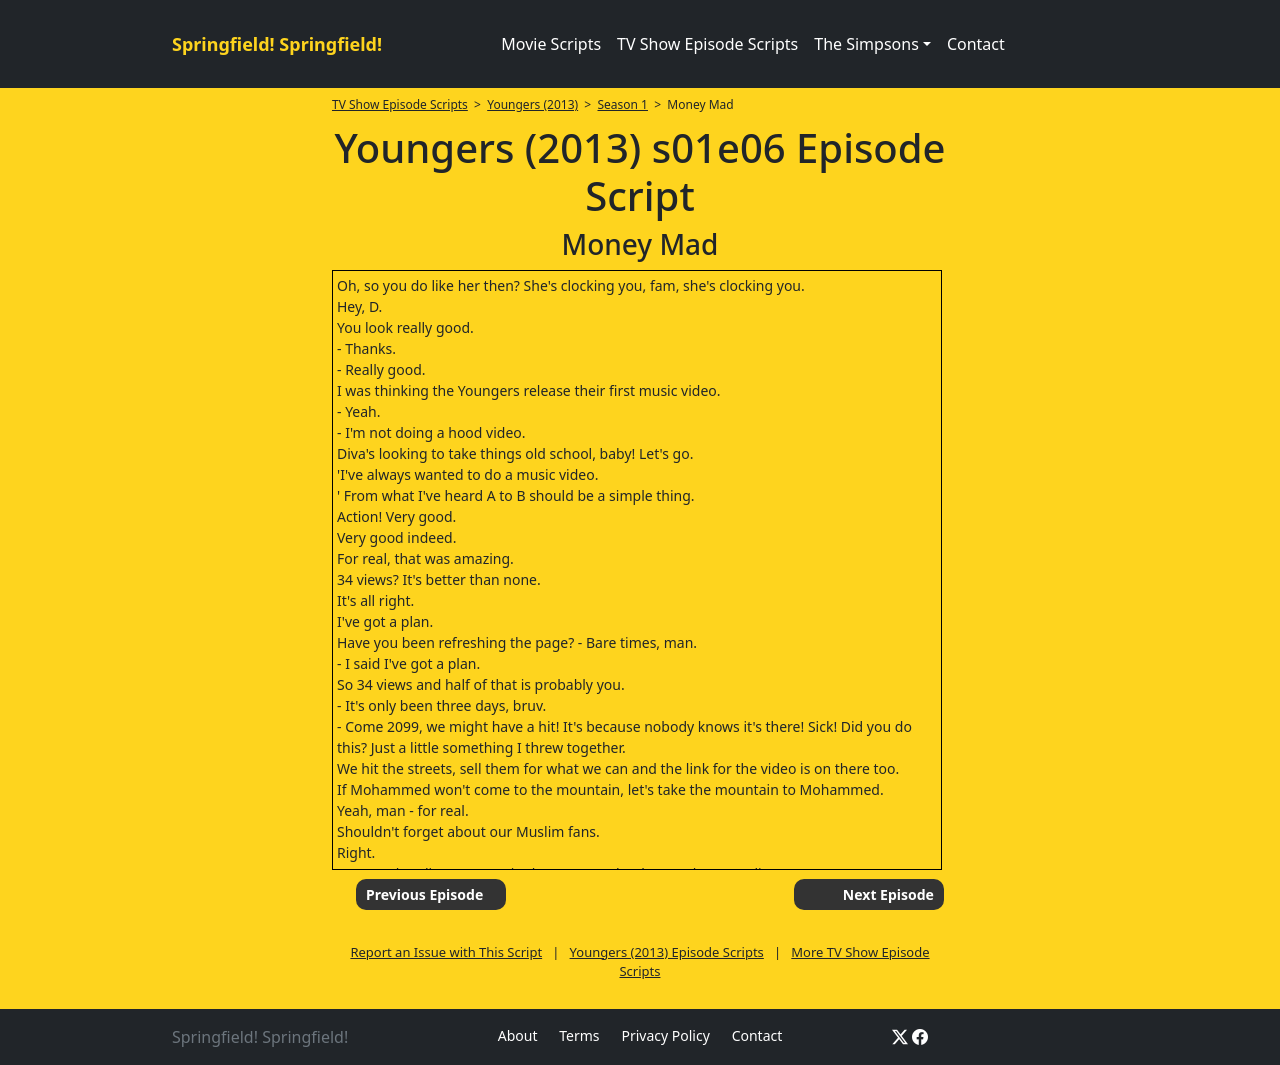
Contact (976, 44)
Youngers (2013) (532, 104)
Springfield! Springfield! (277, 44)
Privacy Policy (665, 1035)
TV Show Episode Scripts (707, 44)
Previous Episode (424, 894)
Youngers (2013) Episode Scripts (667, 952)
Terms (579, 1035)
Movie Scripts (551, 44)
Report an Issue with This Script (446, 952)
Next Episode (888, 894)
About (518, 1035)
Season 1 (622, 104)
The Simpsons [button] (866, 44)
